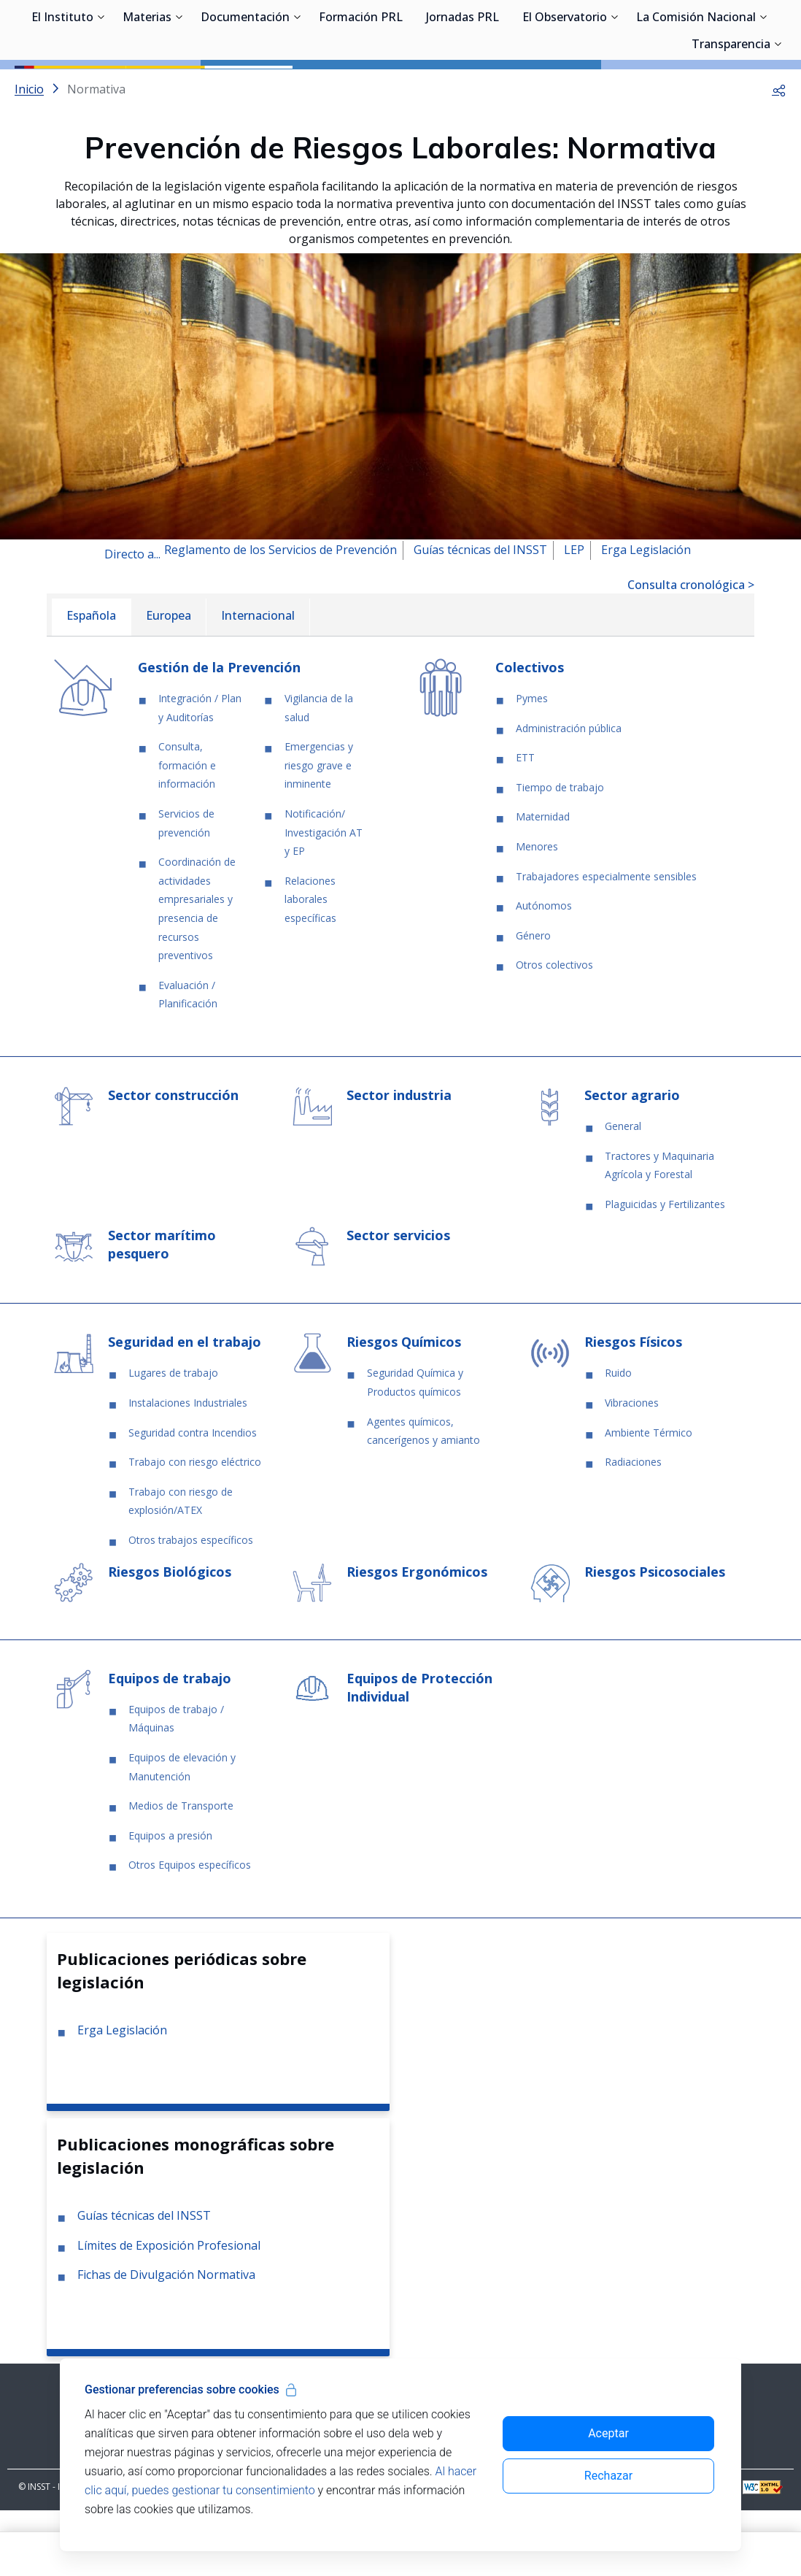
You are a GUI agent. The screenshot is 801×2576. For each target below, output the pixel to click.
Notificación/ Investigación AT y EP (324, 897)
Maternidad (543, 882)
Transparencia (731, 114)
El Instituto (62, 87)
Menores (537, 912)
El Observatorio (564, 87)
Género (533, 1001)
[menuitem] (91, 682)
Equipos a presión (170, 1901)
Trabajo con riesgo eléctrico (194, 1527)
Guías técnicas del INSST (480, 615)
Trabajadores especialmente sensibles (606, 942)
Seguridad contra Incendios (192, 1498)
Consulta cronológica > (690, 650)
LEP (574, 615)
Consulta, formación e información (187, 830)
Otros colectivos (554, 1030)
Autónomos (544, 971)
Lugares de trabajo (173, 1438)
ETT (525, 823)
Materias (147, 87)
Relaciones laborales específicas (310, 965)
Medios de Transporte (180, 1871)
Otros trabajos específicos (190, 1605)
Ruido (618, 1438)
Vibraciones (632, 1468)
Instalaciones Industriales (187, 1468)
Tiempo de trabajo (560, 853)
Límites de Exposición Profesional (168, 2311)
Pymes (532, 764)
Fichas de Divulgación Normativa (166, 2340)
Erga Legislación (646, 615)
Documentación (245, 87)
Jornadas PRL (462, 87)
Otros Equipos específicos (189, 1930)
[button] (779, 155)
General (623, 1192)
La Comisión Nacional (696, 87)
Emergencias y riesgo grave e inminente (319, 830)
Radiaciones (633, 1527)
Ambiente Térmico (648, 1498)
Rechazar (608, 2476)
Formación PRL (361, 87)
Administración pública (569, 794)
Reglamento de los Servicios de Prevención (280, 615)
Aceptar (608, 2433)
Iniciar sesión (731, 33)
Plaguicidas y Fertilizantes (665, 1270)
